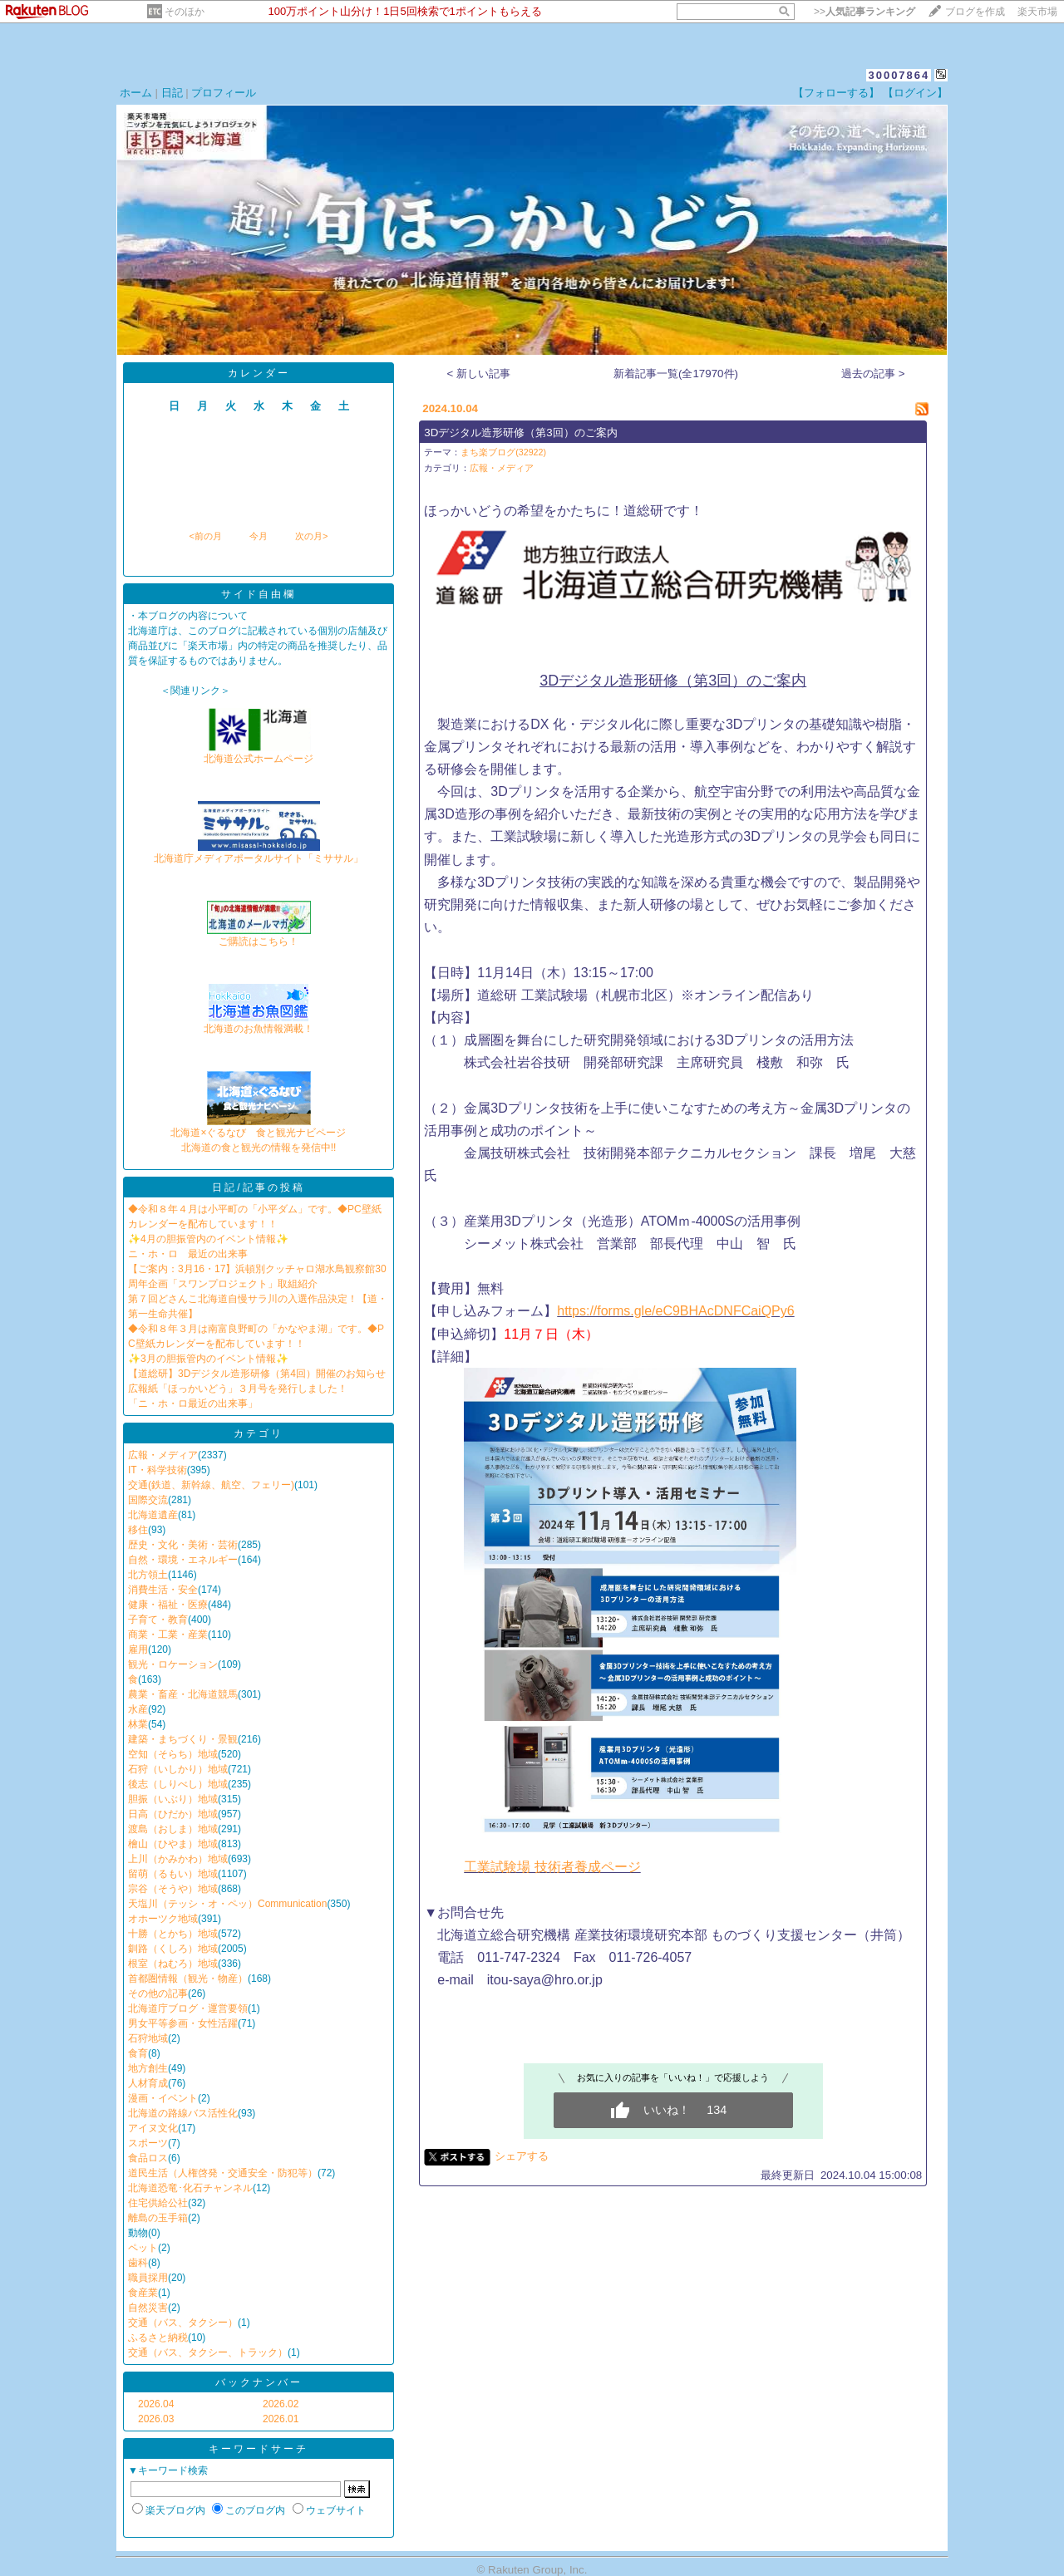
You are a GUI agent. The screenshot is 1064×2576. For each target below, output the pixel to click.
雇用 (138, 1649)
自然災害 (148, 2307)
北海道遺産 (153, 1515)
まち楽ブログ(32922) (503, 452)
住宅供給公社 (158, 2203)
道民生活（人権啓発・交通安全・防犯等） (223, 2173)
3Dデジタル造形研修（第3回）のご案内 (520, 432)
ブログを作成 (975, 11)
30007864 (898, 75)
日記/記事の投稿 (258, 1187)
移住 (138, 1530)
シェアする (522, 2156)
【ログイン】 (915, 92)
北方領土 (148, 1575)
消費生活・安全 (163, 1589)
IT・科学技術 (157, 1470)
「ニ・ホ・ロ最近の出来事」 (193, 1403)
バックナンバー (259, 2382)
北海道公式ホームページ (258, 753)
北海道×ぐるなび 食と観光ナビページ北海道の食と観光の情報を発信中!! (258, 1134)
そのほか (184, 11)
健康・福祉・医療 (168, 1604)
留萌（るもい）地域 (173, 1874)
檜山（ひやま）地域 (173, 1844)
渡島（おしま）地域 (173, 1829)
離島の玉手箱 (158, 2218)
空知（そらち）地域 (173, 1754)
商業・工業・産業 (168, 1634)
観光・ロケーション (173, 1664)
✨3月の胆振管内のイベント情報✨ (208, 1358)
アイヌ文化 (153, 2128)
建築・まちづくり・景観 (183, 1739)
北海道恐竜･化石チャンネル (190, 2188)
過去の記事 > (873, 373)
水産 (138, 1709)
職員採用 (148, 2277)
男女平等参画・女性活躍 (183, 2023)
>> (864, 11)
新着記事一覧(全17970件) (675, 373)
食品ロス (148, 2158)
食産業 (143, 2292)
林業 (138, 1724)
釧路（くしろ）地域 (173, 1948)
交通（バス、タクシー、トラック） (208, 2352)
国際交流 (148, 1500)
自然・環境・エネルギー (183, 1560)
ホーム (136, 92)
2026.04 (156, 2404)
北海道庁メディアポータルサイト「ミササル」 (258, 853)
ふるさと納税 (158, 2337)
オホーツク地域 (163, 1919)
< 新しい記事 (479, 373)
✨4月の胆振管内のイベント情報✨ (208, 1239)
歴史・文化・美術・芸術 (183, 1545)
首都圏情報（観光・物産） (188, 1978)
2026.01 (280, 2419)
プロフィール (223, 92)
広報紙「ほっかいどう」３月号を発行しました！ (237, 1388)
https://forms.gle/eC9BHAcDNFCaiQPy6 (675, 1311)
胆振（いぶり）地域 (173, 1799)
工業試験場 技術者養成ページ (552, 1867)
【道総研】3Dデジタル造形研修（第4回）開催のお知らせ (257, 1373)
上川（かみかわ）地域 (178, 1859)
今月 (258, 536)
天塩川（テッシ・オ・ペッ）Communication (227, 1904)
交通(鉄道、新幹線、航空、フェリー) (211, 1485)
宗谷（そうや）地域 (173, 1889)
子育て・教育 (158, 1619)
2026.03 (156, 2419)
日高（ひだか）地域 (173, 1814)
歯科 (138, 2263)
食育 (138, 2053)
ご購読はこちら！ (259, 936)
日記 (172, 92)
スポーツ (148, 2143)
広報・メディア (163, 1455)
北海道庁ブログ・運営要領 (188, 2008)
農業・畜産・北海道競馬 (183, 1694)
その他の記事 (158, 1993)
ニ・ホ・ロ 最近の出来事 (188, 1254)
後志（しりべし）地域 (178, 1784)
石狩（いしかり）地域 (178, 1769)
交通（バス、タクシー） (183, 2322)
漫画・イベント (163, 2098)
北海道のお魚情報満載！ (258, 1023)
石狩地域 (148, 2038)
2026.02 (280, 2404)
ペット (143, 2248)
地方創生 (148, 2068)
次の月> (311, 536)
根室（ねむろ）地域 (173, 1963)
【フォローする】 (836, 92)
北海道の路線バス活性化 (183, 2113)
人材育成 (148, 2083)
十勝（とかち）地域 (173, 1933)
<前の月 (205, 536)
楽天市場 (1037, 11)
